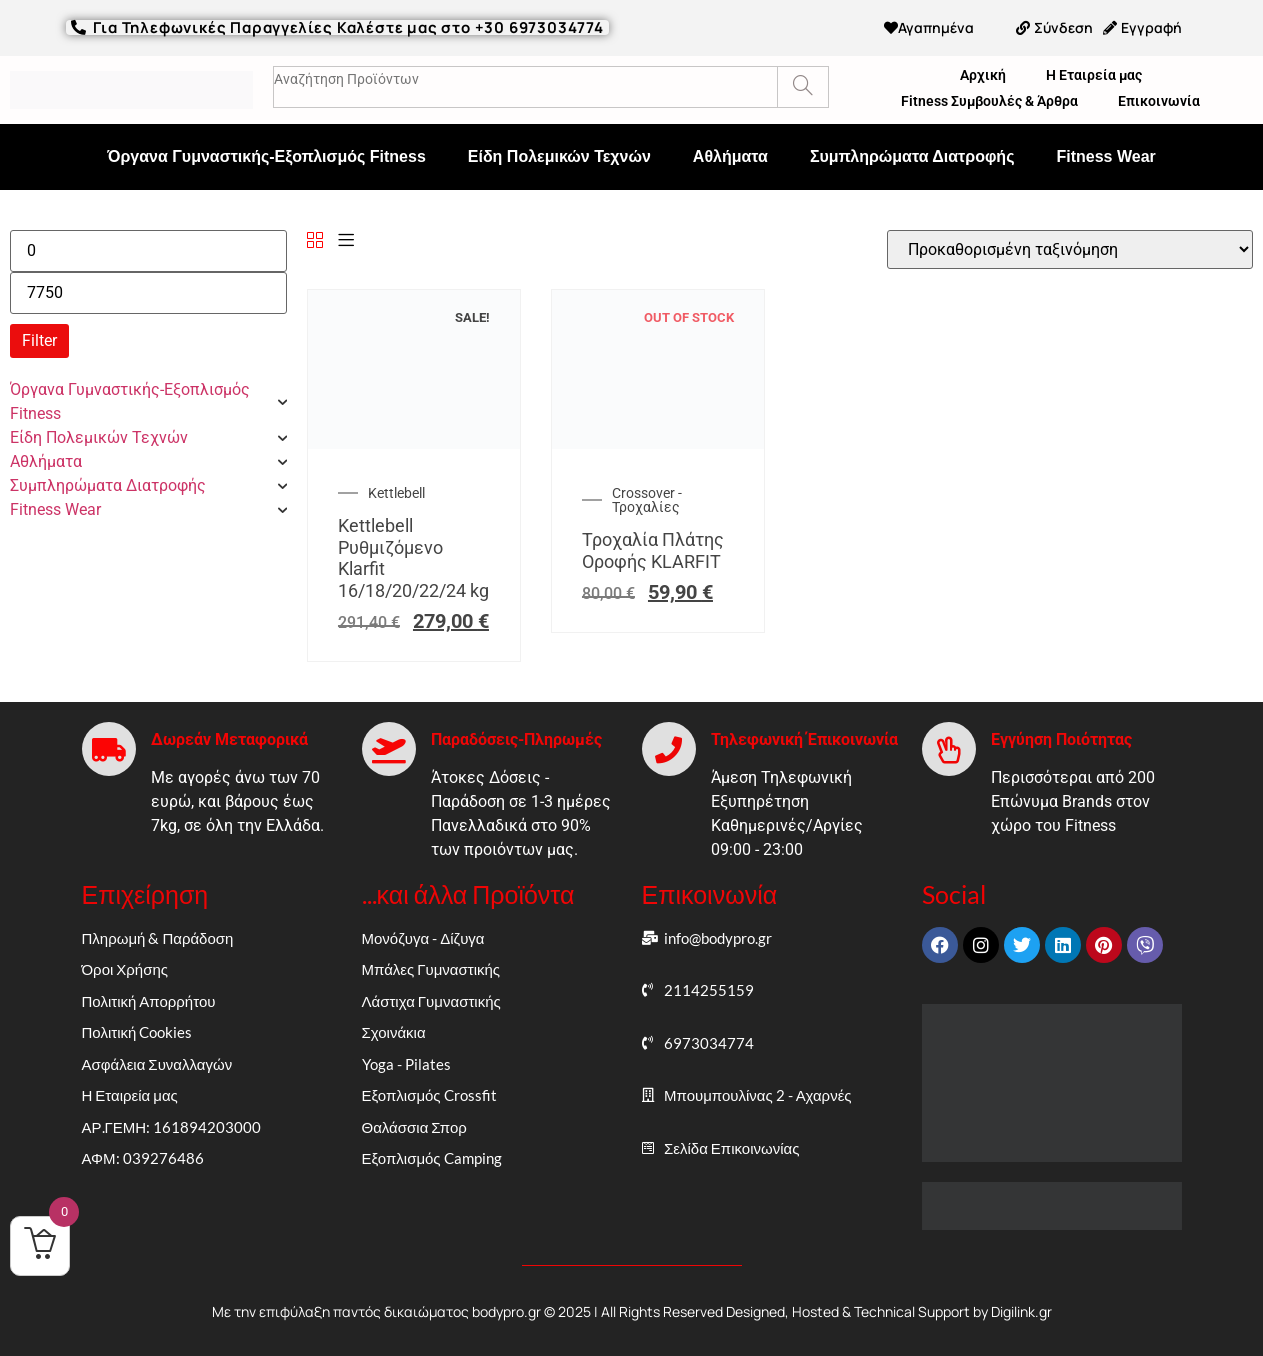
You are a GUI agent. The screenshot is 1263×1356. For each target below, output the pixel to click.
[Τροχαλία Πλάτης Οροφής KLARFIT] (658, 443)
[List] (346, 241)
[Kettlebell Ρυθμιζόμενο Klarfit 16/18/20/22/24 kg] (414, 443)
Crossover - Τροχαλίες (647, 500)
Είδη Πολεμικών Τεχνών (559, 156)
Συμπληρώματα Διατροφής (912, 156)
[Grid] (315, 241)
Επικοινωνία (1159, 101)
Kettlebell (396, 493)
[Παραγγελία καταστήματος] (1070, 249)
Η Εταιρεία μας (1094, 75)
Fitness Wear (1105, 156)
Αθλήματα (730, 156)
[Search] (802, 87)
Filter (39, 340)
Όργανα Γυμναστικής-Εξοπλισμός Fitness (266, 156)
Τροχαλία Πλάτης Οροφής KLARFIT (653, 550)
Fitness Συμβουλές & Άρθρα (989, 101)
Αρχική (983, 75)
